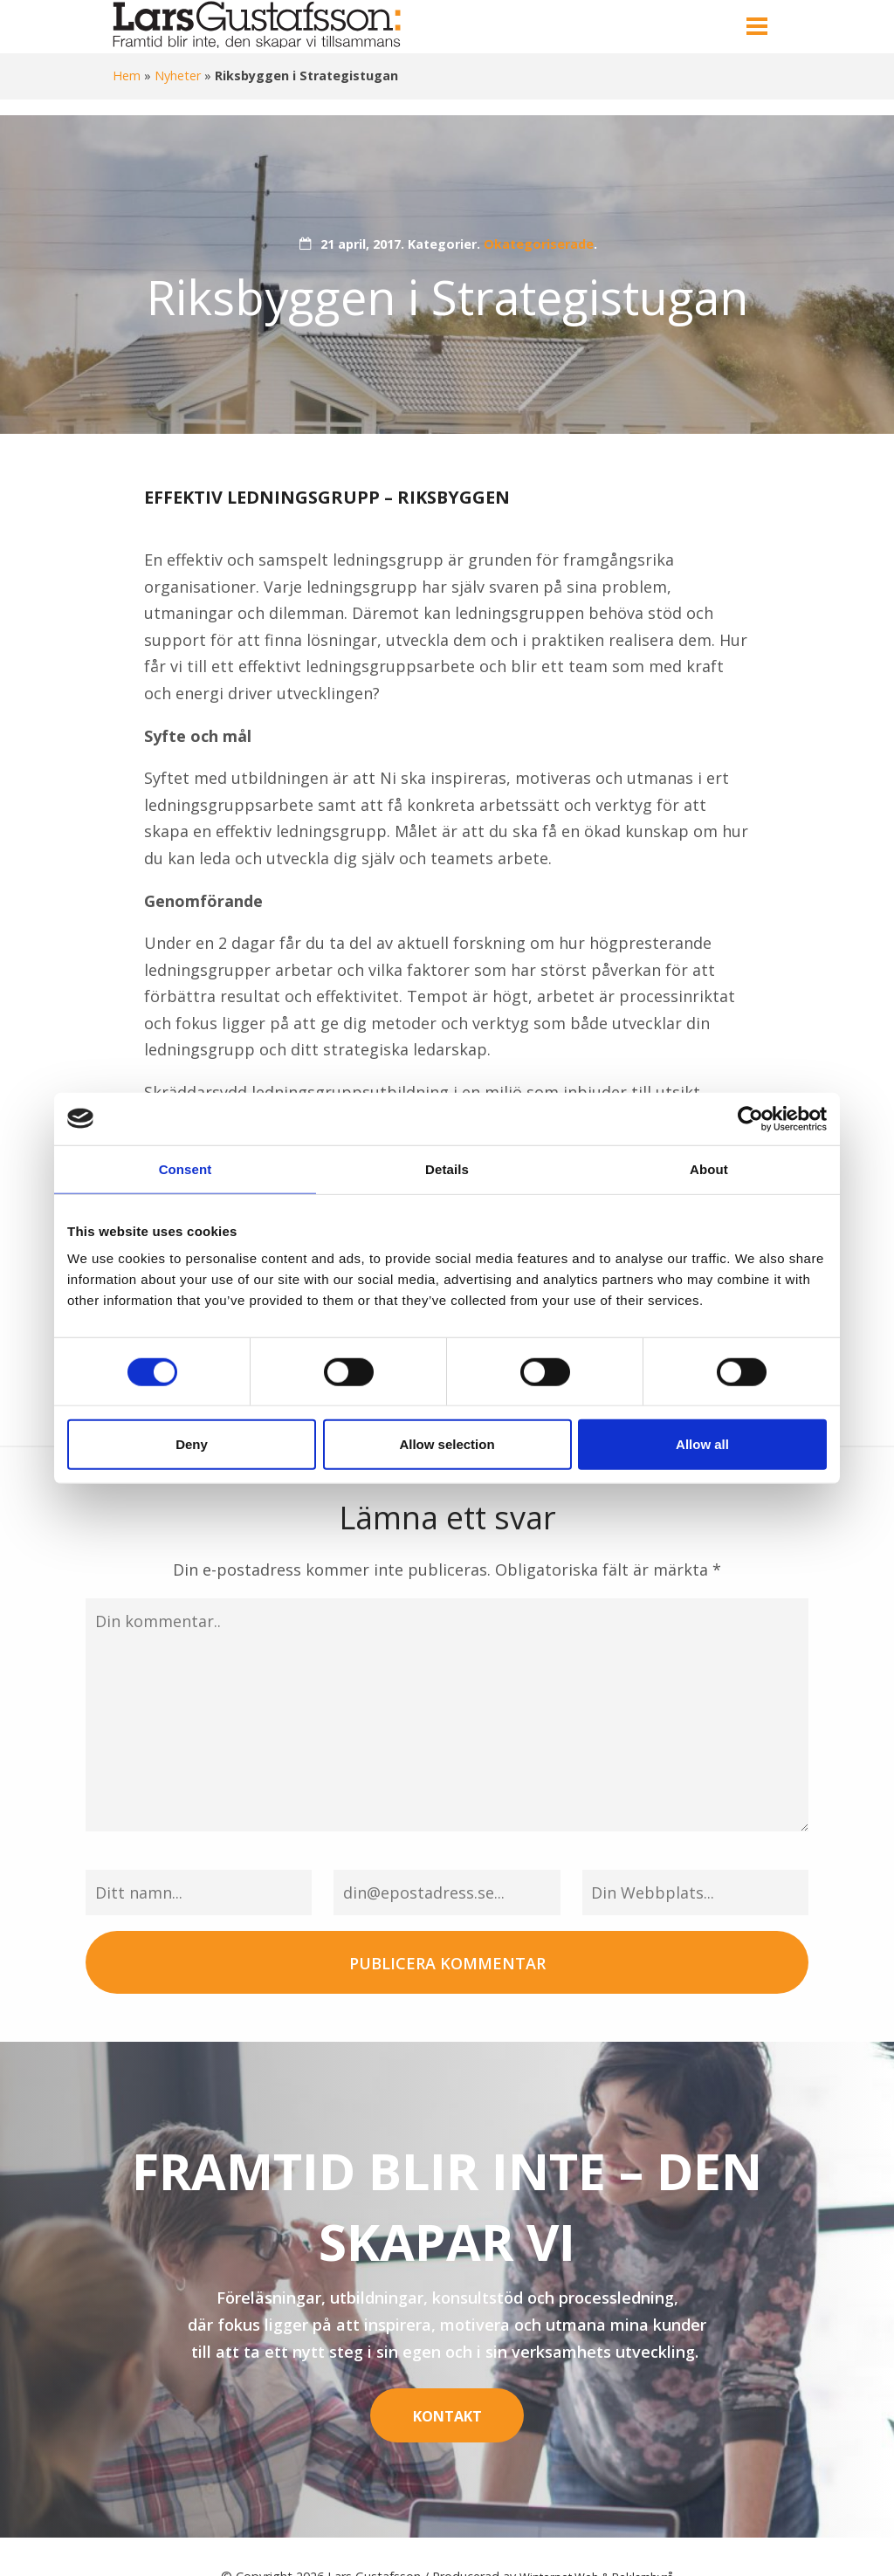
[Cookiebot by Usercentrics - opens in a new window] (750, 1118)
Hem (127, 75)
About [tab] (709, 1168)
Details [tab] (447, 1168)
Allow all (702, 1444)
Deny (191, 1444)
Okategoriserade (539, 244)
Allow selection (446, 1444)
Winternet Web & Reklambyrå (597, 2536)
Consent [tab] (185, 1168)
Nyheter (178, 75)
